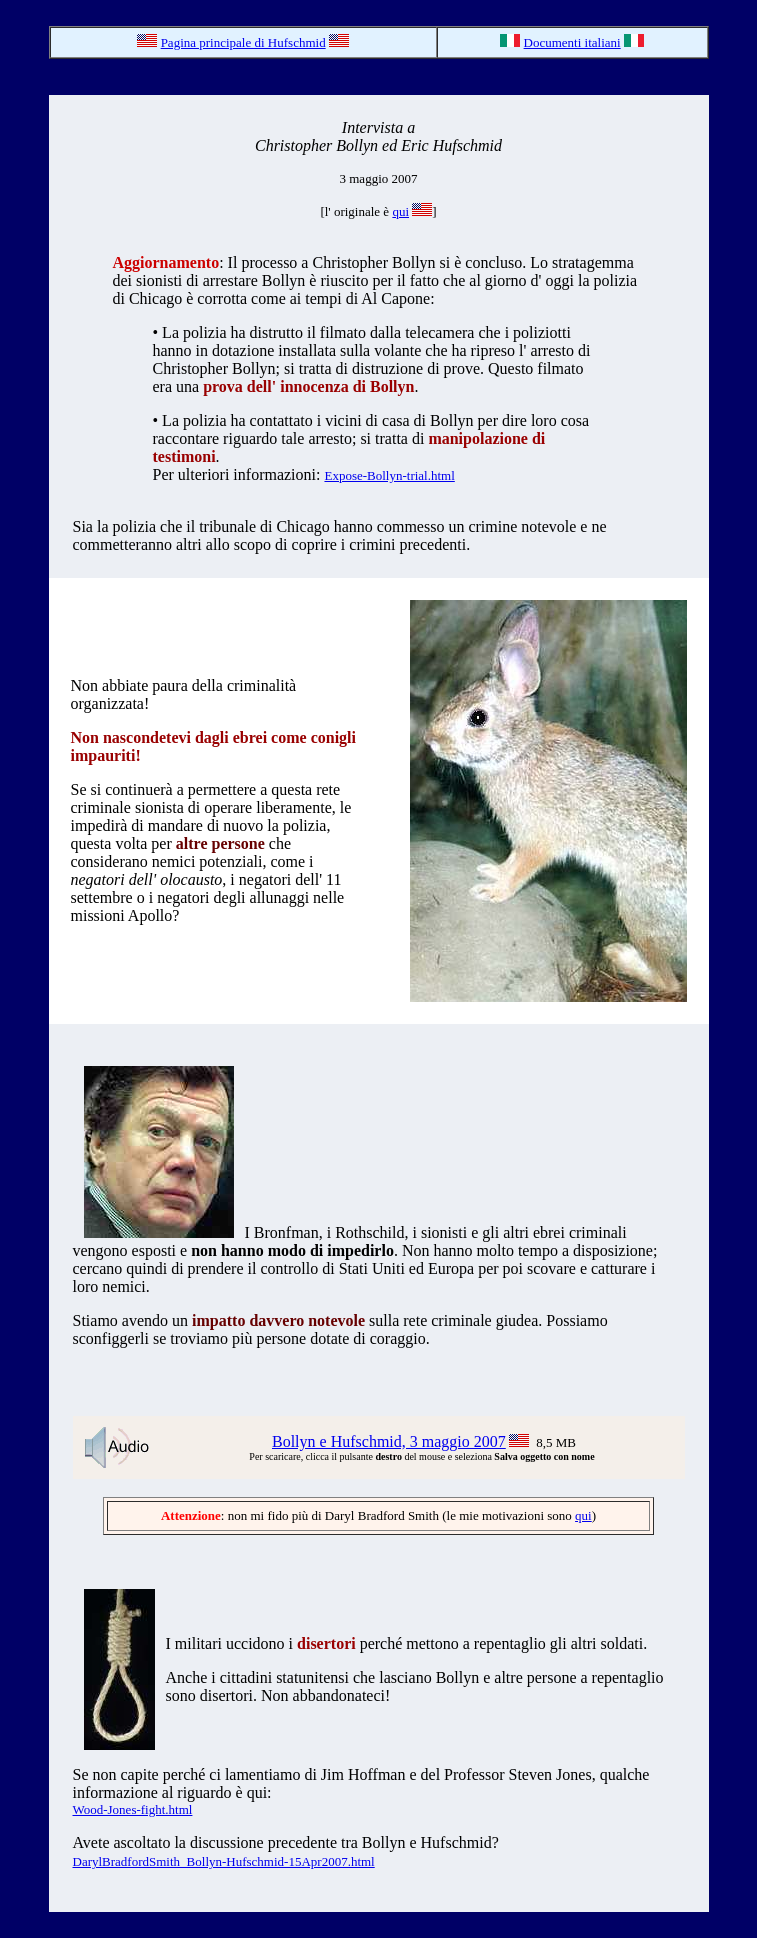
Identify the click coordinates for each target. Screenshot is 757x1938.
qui (400, 211)
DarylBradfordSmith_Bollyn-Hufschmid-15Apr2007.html (224, 1861)
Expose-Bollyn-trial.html (389, 475)
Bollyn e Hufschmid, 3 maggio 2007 (389, 1441)
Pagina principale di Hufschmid (243, 42)
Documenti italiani (572, 42)
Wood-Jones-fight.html (133, 1809)
